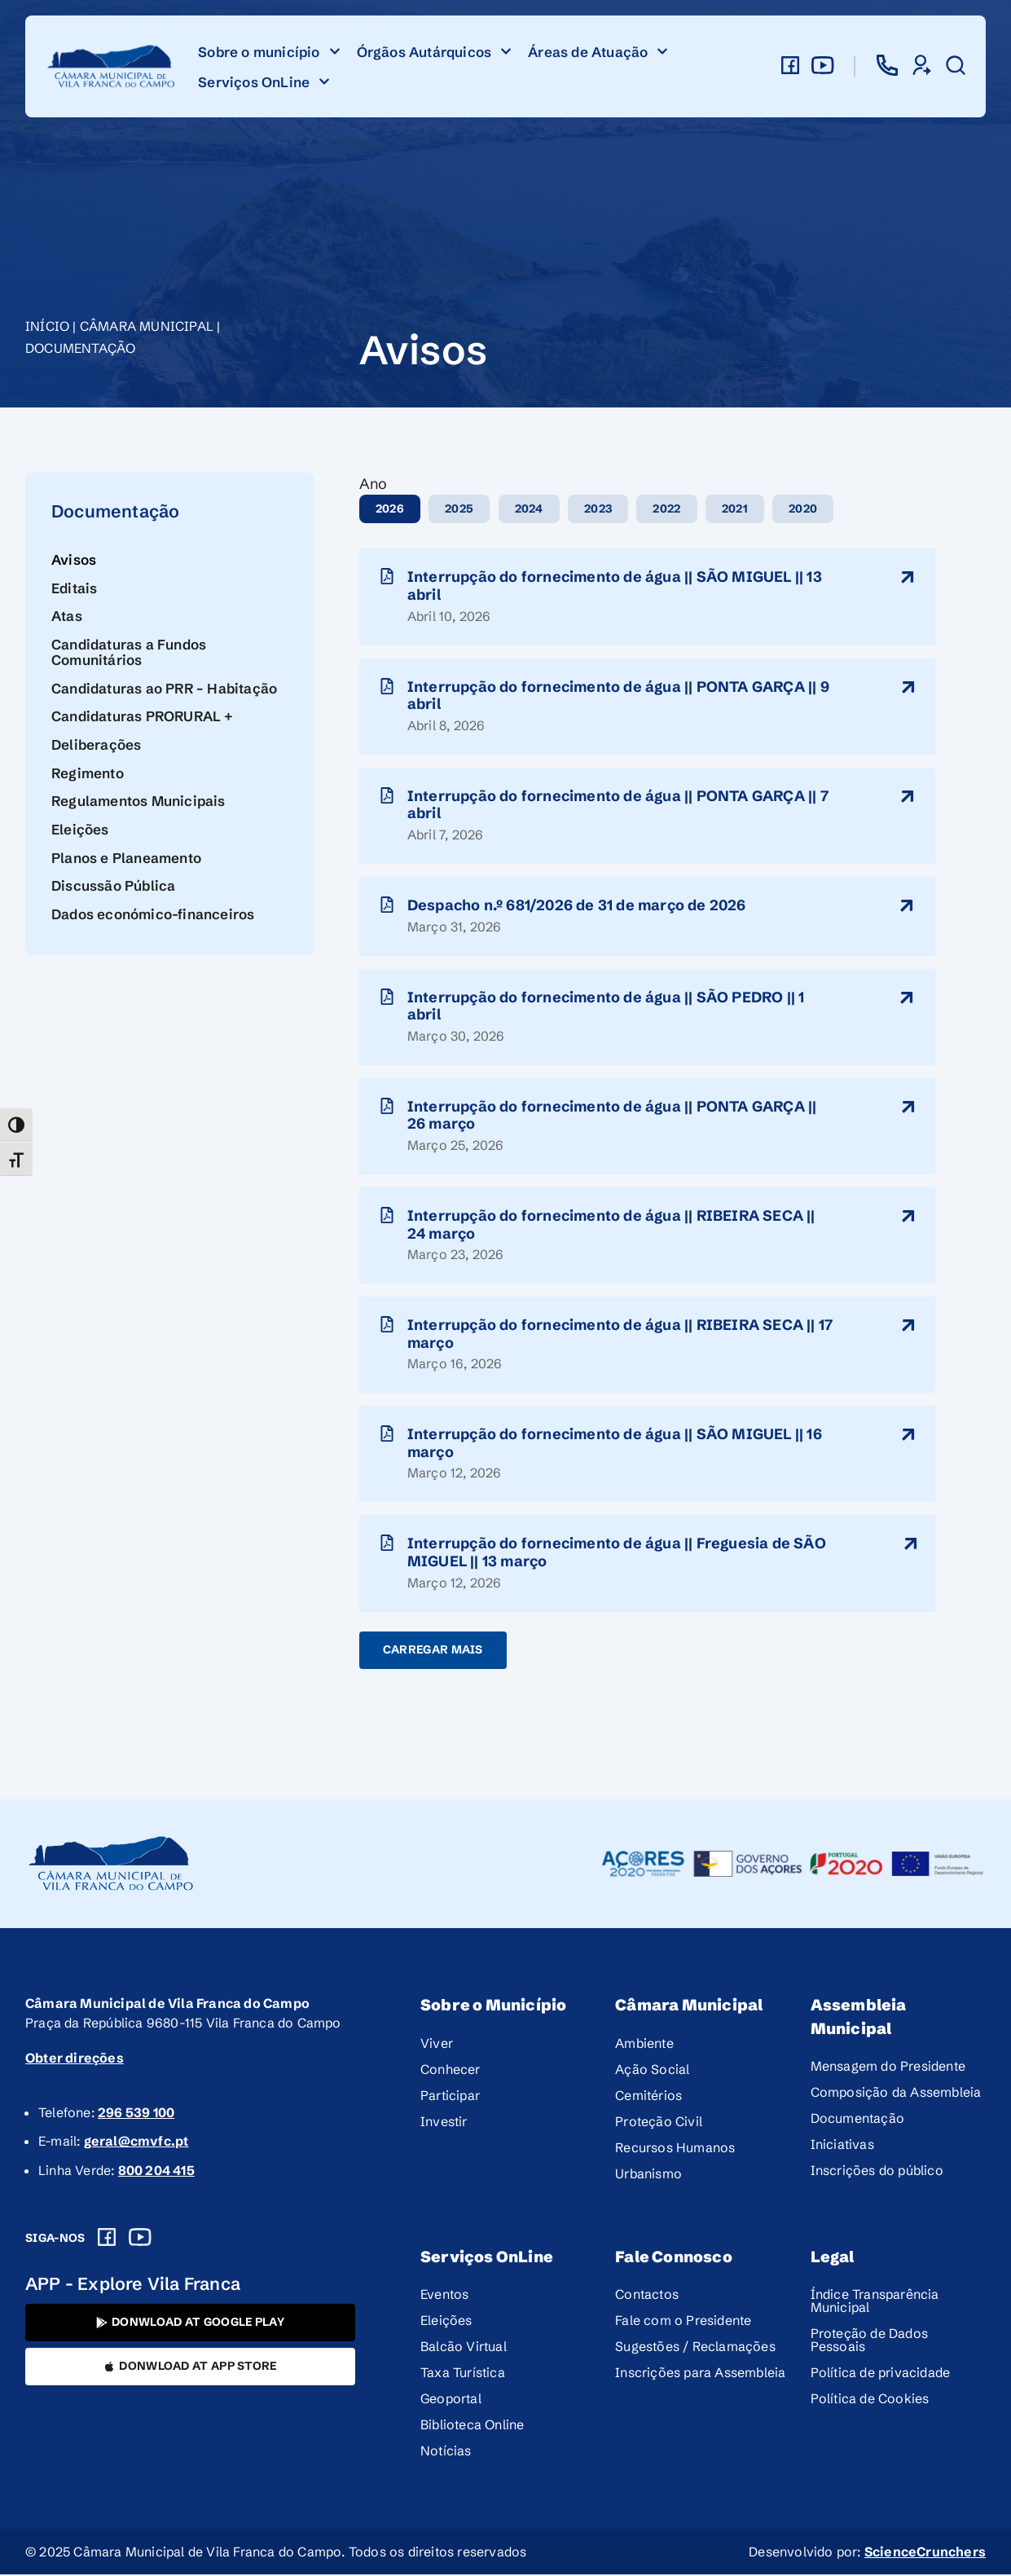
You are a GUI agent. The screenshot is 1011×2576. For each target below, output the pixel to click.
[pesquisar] (955, 65)
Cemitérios (648, 2096)
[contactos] (887, 65)
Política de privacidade (881, 2374)
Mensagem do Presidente (888, 2067)
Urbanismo (648, 2174)
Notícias (446, 2452)
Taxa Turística (462, 2374)
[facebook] (790, 65)
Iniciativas (842, 2146)
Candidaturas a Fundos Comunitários (128, 652)
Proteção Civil (658, 2122)
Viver (436, 2044)
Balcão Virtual (463, 2348)
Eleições (80, 829)
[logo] (111, 66)
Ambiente (644, 2044)
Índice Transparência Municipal (875, 2302)
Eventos (444, 2296)
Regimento (87, 773)
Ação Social (652, 2070)
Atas (66, 615)
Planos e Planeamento (126, 857)
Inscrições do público (877, 2172)
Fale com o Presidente (683, 2322)
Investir (444, 2122)
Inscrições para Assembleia (700, 2374)
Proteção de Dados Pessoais (869, 2341)
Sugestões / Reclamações (695, 2348)
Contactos (647, 2296)
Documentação (80, 348)
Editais (74, 588)
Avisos (73, 559)
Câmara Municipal (146, 326)
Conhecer (450, 2070)
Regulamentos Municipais (138, 800)
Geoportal (450, 2400)
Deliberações (96, 744)
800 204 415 (156, 2171)
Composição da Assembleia (896, 2093)
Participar (450, 2096)
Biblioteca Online (472, 2426)
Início (47, 326)
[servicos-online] (920, 65)
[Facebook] (107, 2238)
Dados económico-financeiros (152, 914)
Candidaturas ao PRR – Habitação (164, 688)
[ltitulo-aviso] (907, 577)
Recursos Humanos (675, 2148)
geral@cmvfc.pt (136, 2142)
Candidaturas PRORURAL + (142, 715)
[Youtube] (140, 2238)
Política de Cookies (870, 2400)
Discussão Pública (113, 885)
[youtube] (822, 65)
